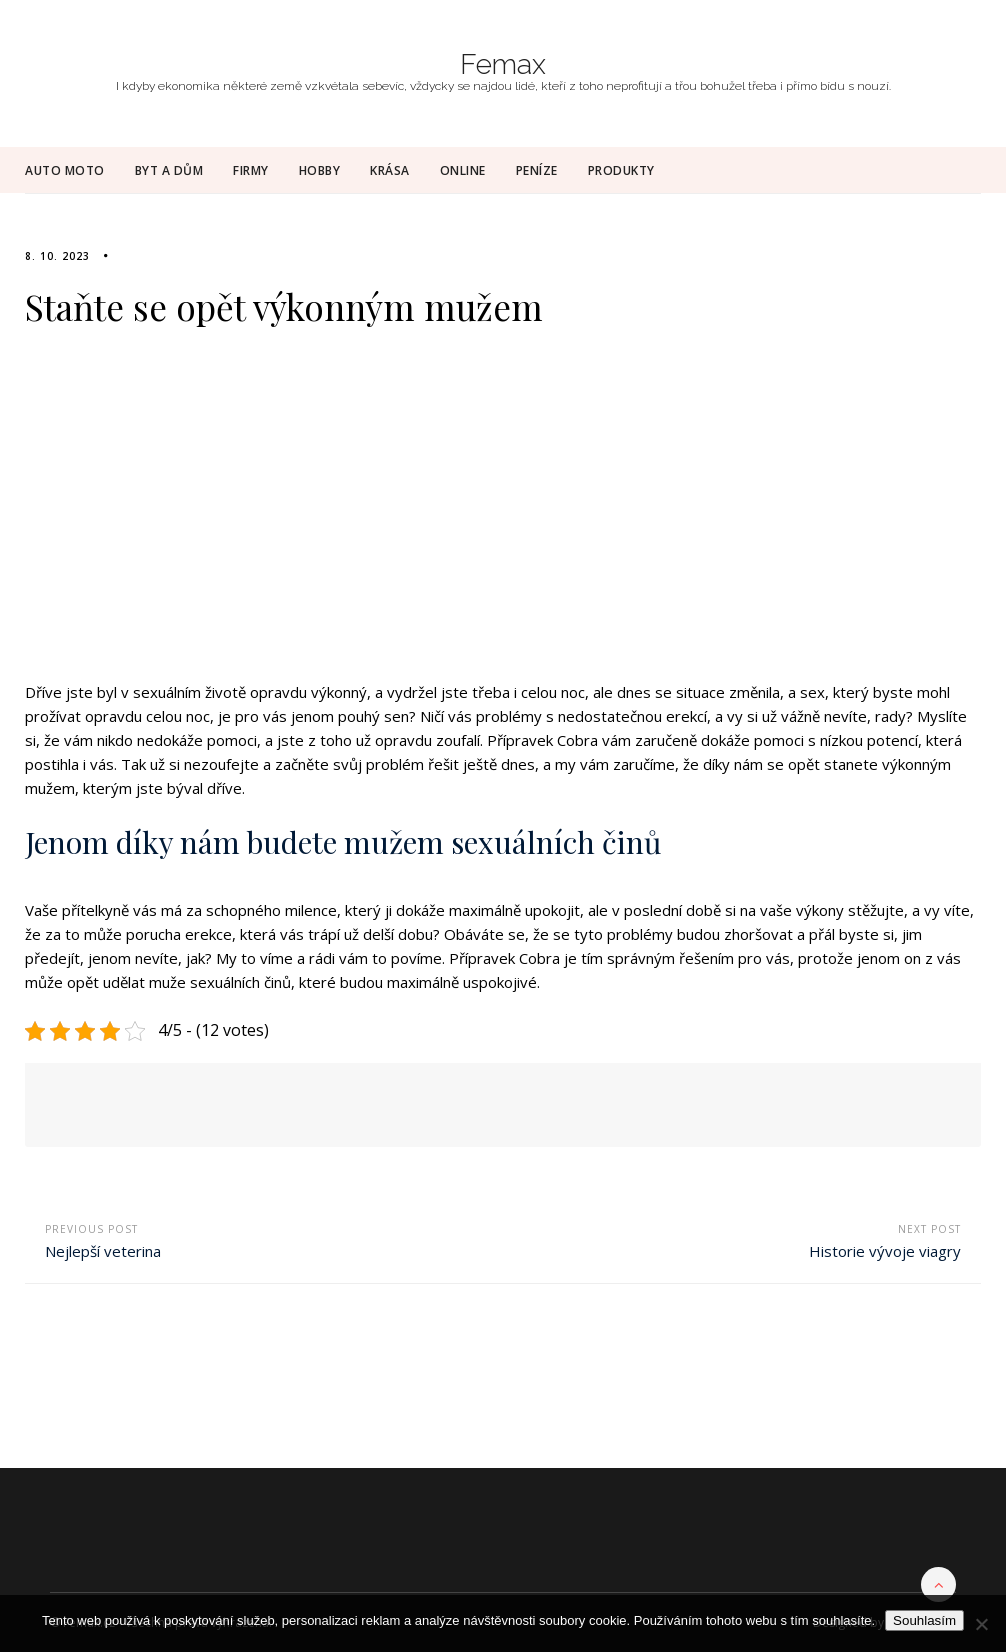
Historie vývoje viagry (885, 1251)
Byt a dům (169, 170)
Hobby (320, 170)
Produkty (621, 170)
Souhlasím (924, 1620)
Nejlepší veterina (103, 1251)
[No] (981, 1624)
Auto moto (65, 170)
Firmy (251, 170)
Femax (503, 65)
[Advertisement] (503, 516)
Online (463, 170)
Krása (390, 170)
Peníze (537, 170)
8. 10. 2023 (57, 256)
